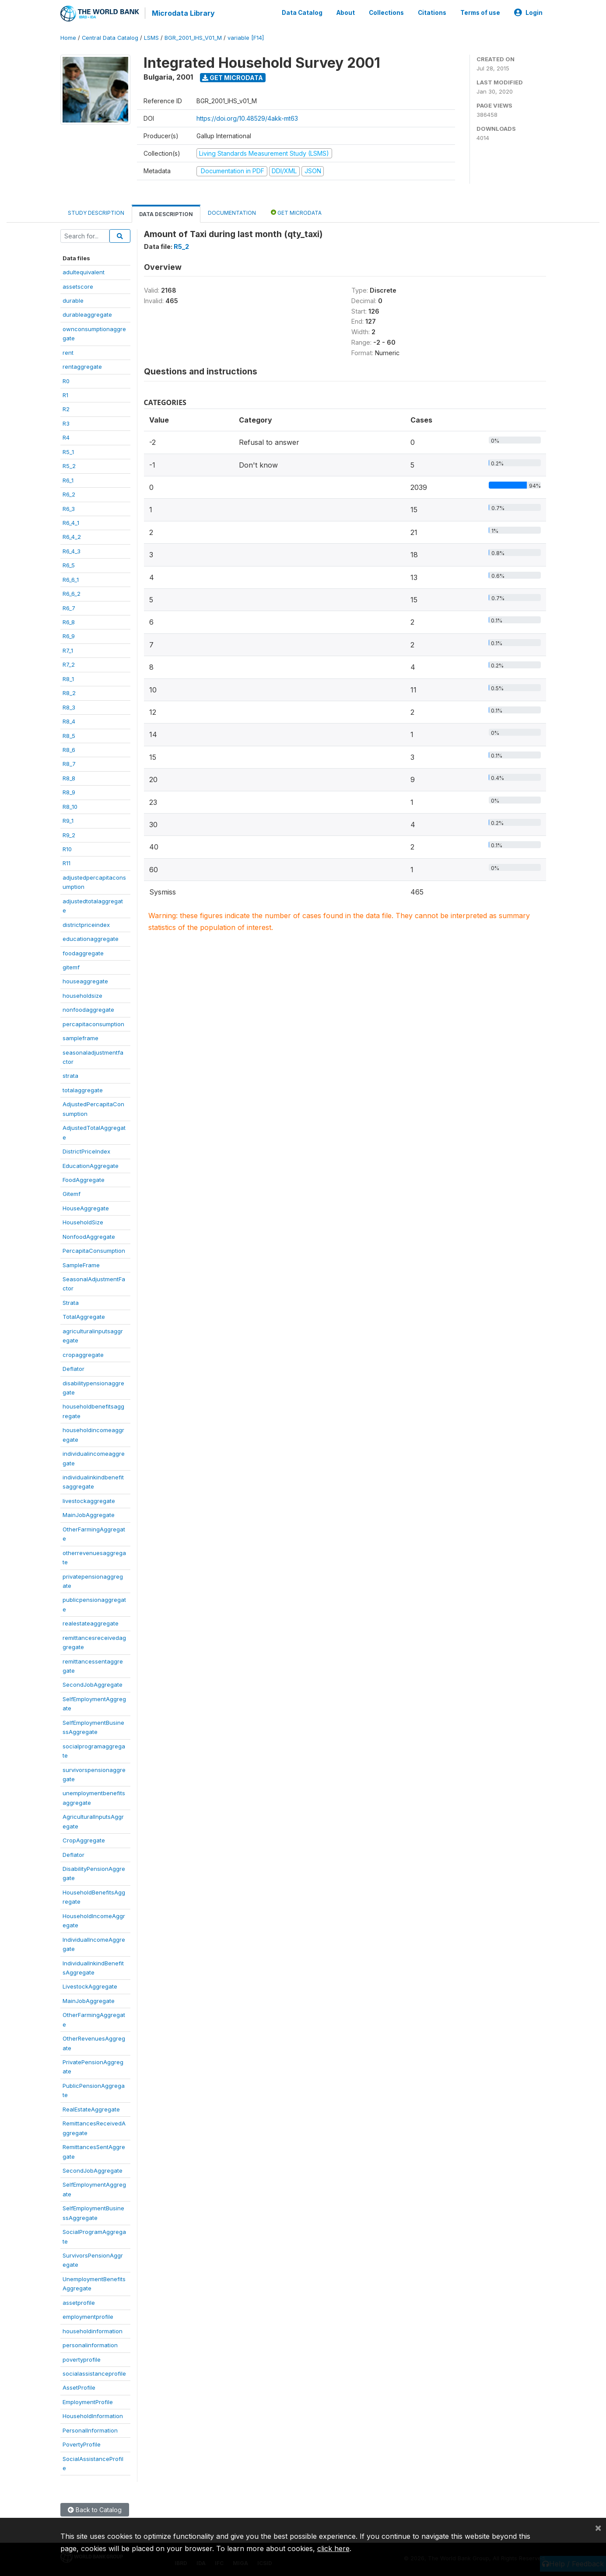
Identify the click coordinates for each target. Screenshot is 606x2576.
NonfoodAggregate (89, 1235)
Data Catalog (302, 12)
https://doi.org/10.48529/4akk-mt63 (247, 117)
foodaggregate (83, 952)
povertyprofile (82, 2358)
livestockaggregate (89, 1499)
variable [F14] (246, 37)
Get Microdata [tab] (296, 211)
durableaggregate (87, 314)
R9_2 (69, 834)
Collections (386, 12)
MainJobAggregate (89, 1513)
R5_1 (68, 450)
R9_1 (68, 819)
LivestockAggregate (90, 1985)
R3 (66, 422)
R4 (66, 436)
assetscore (78, 285)
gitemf (71, 966)
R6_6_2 (72, 592)
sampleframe (80, 1037)
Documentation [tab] (232, 212)
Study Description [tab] (96, 212)
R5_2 (69, 464)
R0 (66, 380)
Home (68, 37)
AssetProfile (79, 2387)
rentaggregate (82, 365)
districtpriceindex (86, 923)
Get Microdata (232, 76)
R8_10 (70, 805)
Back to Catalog (95, 2509)
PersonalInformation (90, 2429)
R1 (65, 394)
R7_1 (68, 649)
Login (528, 12)
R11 (66, 862)
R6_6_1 (71, 578)
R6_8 (69, 621)
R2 (66, 408)
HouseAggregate (86, 1207)
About (345, 12)
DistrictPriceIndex (86, 1150)
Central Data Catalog (110, 37)
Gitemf (72, 1193)
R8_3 (69, 706)
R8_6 (69, 748)
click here (333, 2548)
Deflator (73, 1367)
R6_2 (69, 493)
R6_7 (69, 607)
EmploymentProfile (88, 2401)
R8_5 (69, 734)
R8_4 (69, 720)
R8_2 (69, 692)
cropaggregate (83, 1353)
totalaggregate (83, 1089)
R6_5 (69, 564)
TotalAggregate (84, 1315)
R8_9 (69, 791)
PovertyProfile (82, 2443)
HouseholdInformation (93, 2415)
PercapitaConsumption (94, 1249)
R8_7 (69, 763)
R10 (67, 848)
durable (73, 299)
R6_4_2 (72, 536)
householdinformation (93, 2330)
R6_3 (69, 507)
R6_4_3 (72, 550)
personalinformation (90, 2344)
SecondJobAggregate (93, 1684)
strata (70, 1075)
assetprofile (79, 2301)
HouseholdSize (83, 1221)
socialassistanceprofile (94, 2372)
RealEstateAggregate (91, 2108)
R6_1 (68, 479)
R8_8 (69, 777)
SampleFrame (81, 1264)
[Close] (598, 2527)
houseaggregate (85, 980)
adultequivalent (84, 271)
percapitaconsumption (93, 1023)
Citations (432, 12)
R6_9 (69, 635)
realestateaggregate (91, 1622)
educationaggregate (91, 937)
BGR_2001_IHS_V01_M (193, 37)
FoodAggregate (84, 1178)
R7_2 (69, 663)
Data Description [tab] (166, 213)
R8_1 (68, 678)
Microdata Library (182, 13)
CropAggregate (84, 1839)
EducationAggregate (91, 1164)
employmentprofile (88, 2315)
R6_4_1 (71, 521)
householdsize (82, 994)
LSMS (151, 37)
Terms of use (480, 12)
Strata (71, 1301)
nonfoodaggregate (88, 1008)
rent (68, 351)
